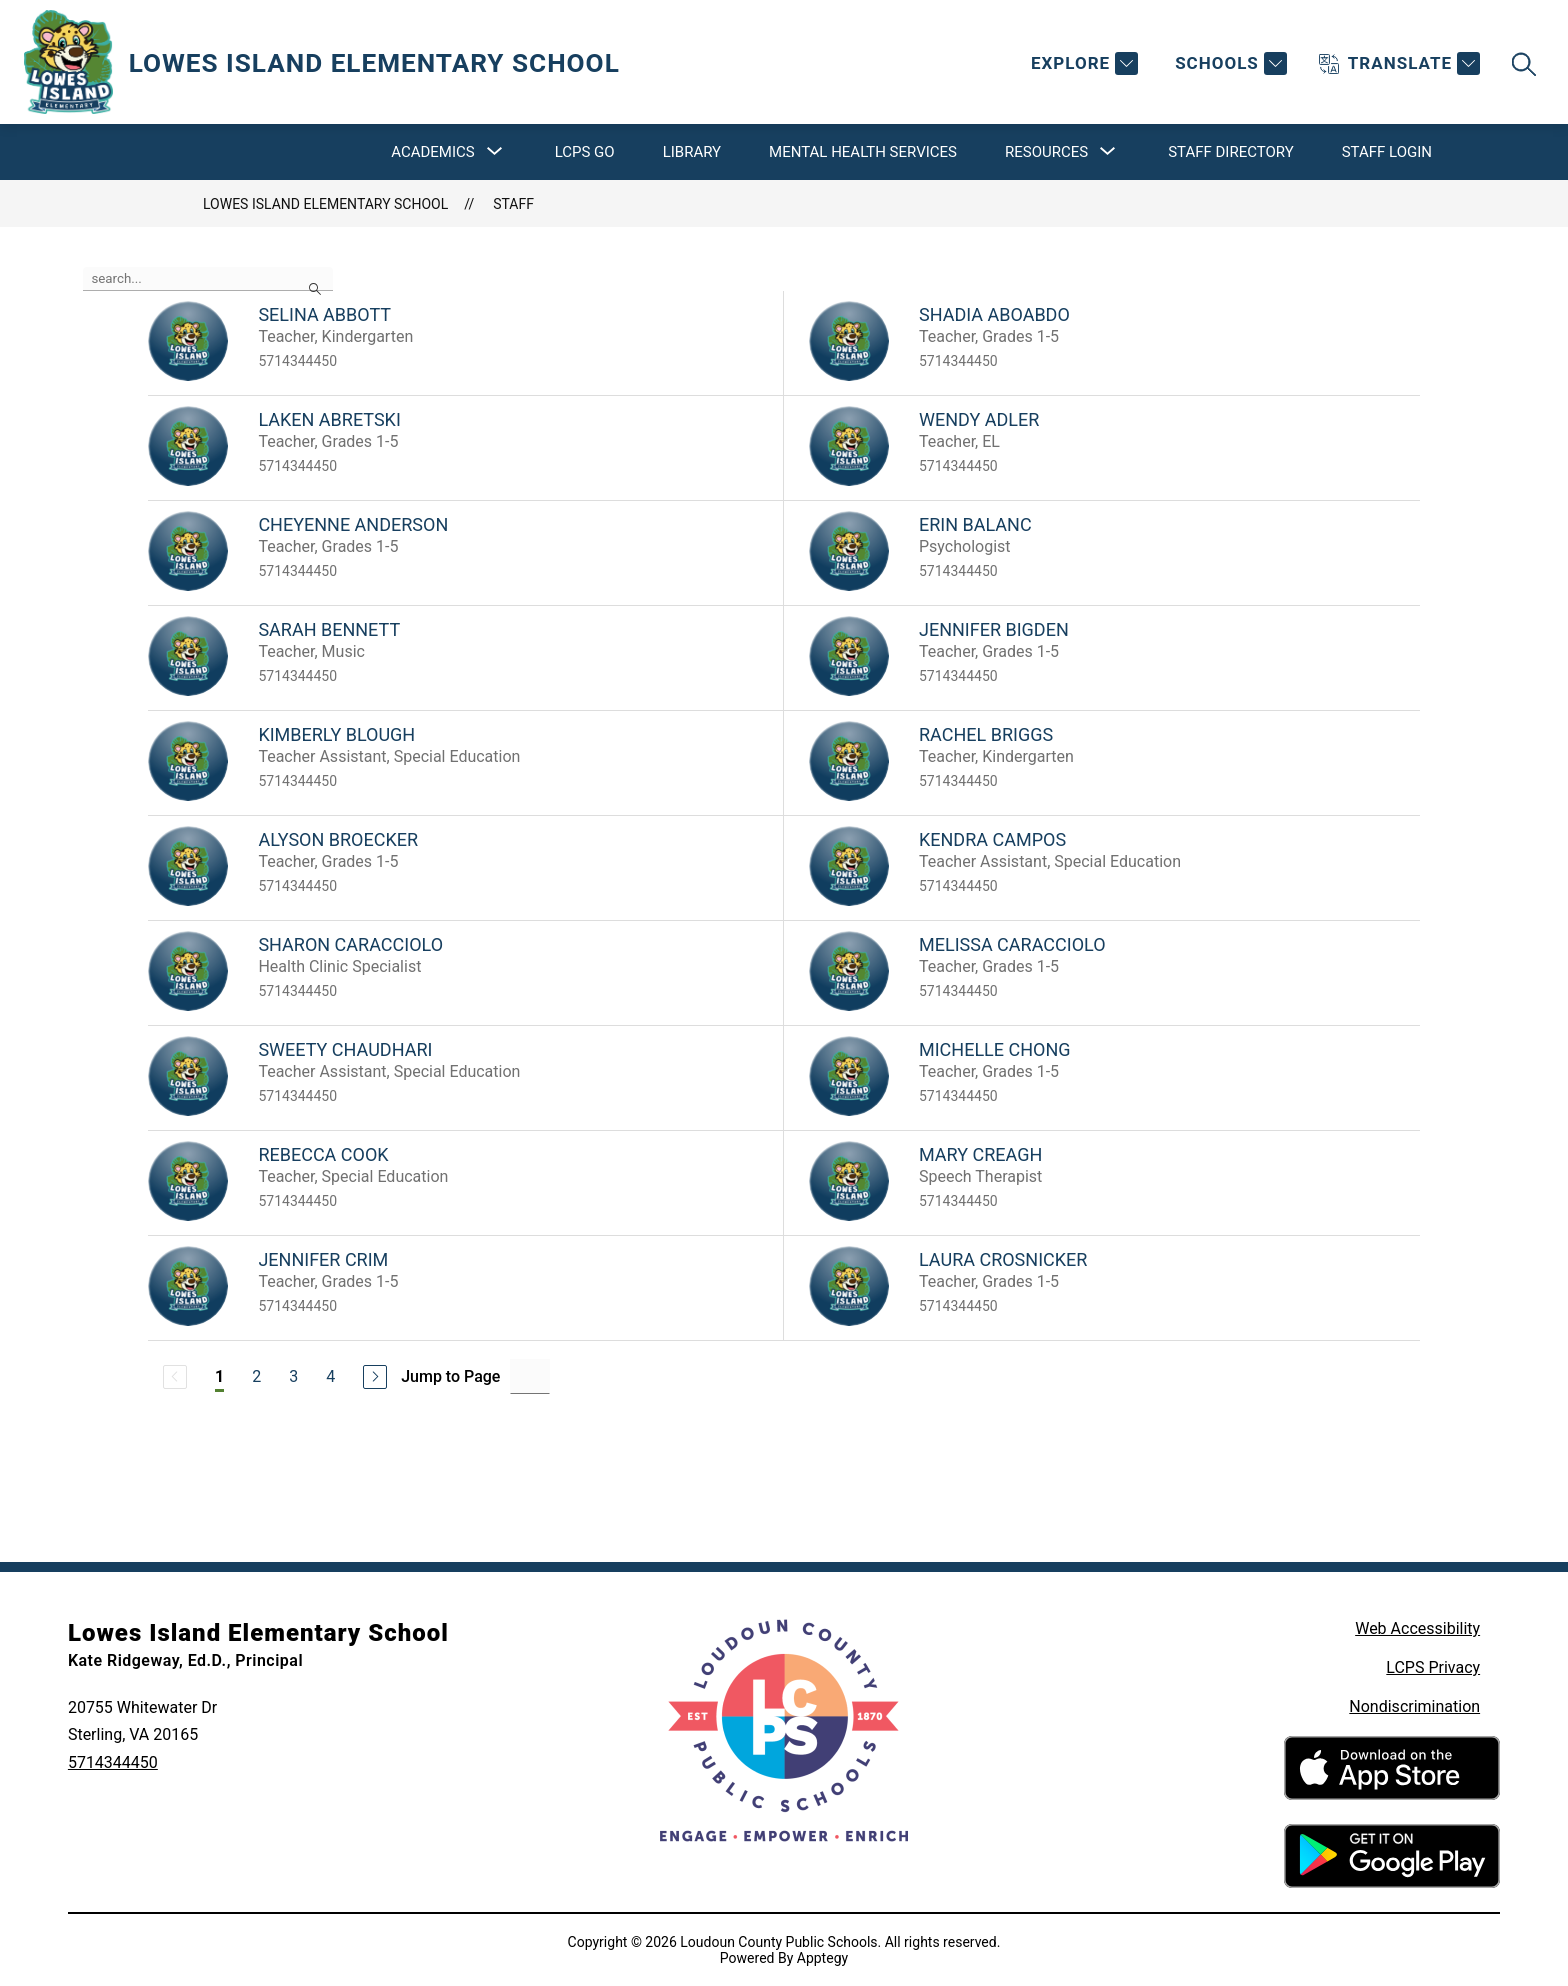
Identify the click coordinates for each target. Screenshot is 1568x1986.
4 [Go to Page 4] (330, 1376)
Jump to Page (450, 1376)
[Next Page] (375, 1377)
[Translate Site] (1399, 63)
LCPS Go (585, 152)
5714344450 (113, 1762)
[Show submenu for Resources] (1046, 152)
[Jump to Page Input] (530, 1376)
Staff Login (1387, 152)
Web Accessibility (1417, 1628)
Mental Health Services (863, 152)
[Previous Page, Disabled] (175, 1377)
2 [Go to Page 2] (256, 1376)
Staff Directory (1231, 152)
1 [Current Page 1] (219, 1376)
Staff (513, 204)
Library (692, 152)
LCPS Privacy (1433, 1667)
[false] (208, 279)
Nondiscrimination (1414, 1706)
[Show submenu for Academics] (432, 152)
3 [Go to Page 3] (293, 1376)
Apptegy (822, 1958)
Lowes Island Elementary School (325, 204)
